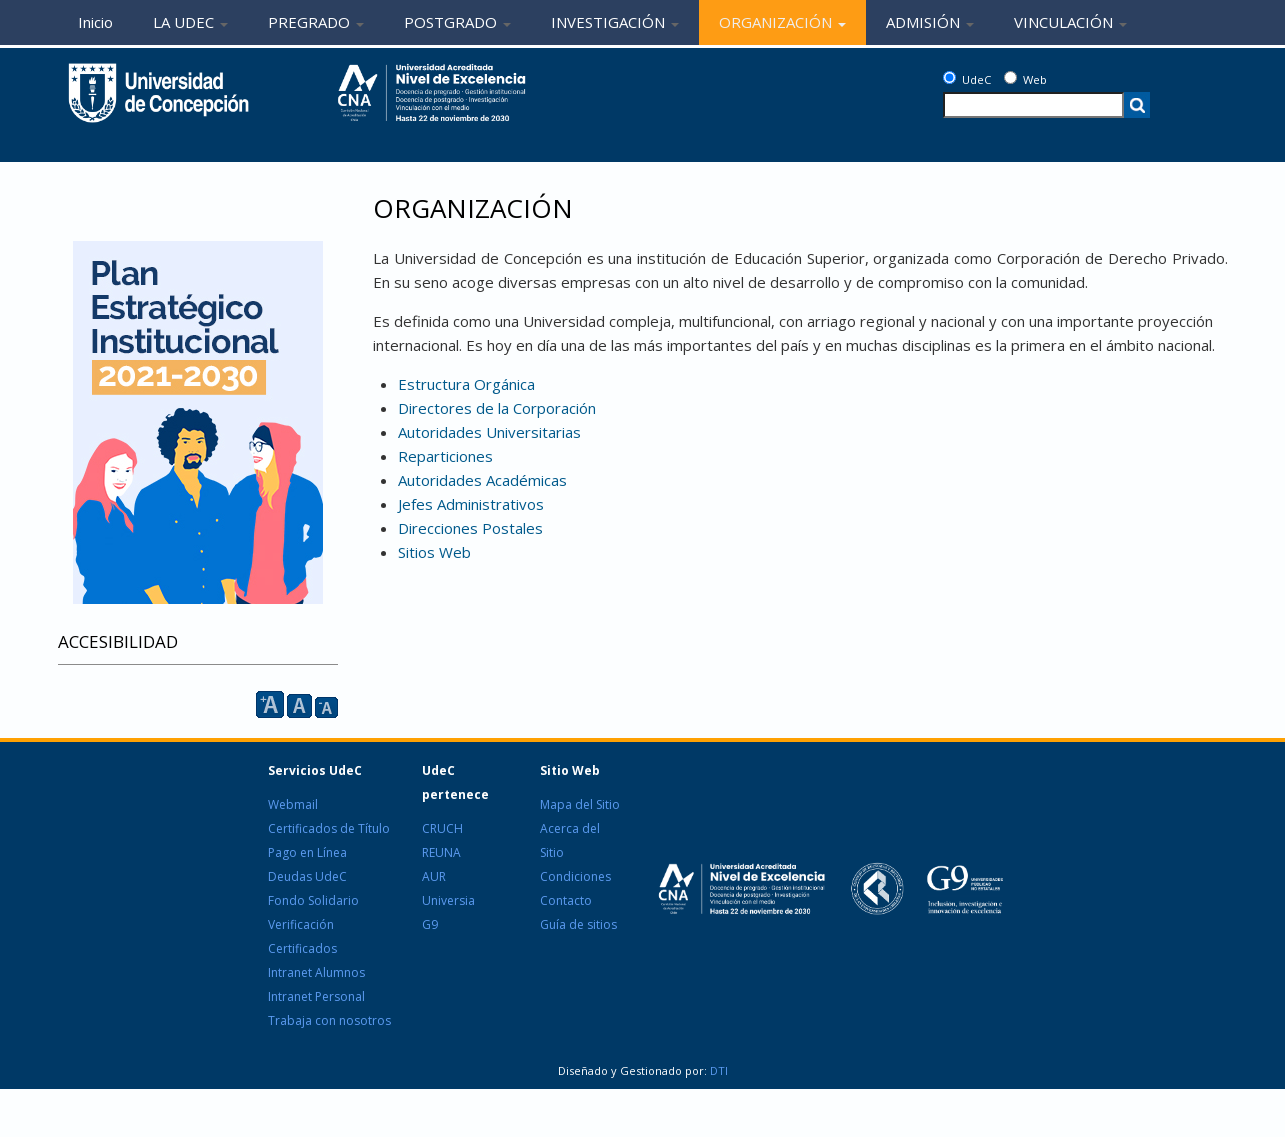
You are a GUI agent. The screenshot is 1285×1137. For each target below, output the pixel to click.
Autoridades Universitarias (489, 432)
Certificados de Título (329, 828)
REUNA (441, 852)
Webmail (293, 804)
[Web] (1010, 77)
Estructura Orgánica (466, 384)
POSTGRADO (457, 22)
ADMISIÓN (930, 22)
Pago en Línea (307, 852)
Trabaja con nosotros (329, 1020)
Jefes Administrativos (471, 504)
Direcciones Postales (470, 528)
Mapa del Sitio (580, 804)
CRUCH (442, 828)
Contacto (566, 900)
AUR (434, 876)
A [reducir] (326, 707)
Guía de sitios (578, 924)
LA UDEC (190, 22)
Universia (448, 900)
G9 (430, 924)
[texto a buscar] (1033, 105)
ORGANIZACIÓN (782, 22)
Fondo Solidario (313, 900)
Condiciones (575, 876)
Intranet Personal (316, 996)
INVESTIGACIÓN (615, 22)
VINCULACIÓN (1070, 22)
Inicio (95, 22)
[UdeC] (949, 77)
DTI (717, 1070)
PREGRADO (316, 22)
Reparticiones (445, 456)
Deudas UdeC (307, 876)
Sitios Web (434, 552)
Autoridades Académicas (482, 480)
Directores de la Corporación (497, 408)
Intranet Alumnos (316, 972)
